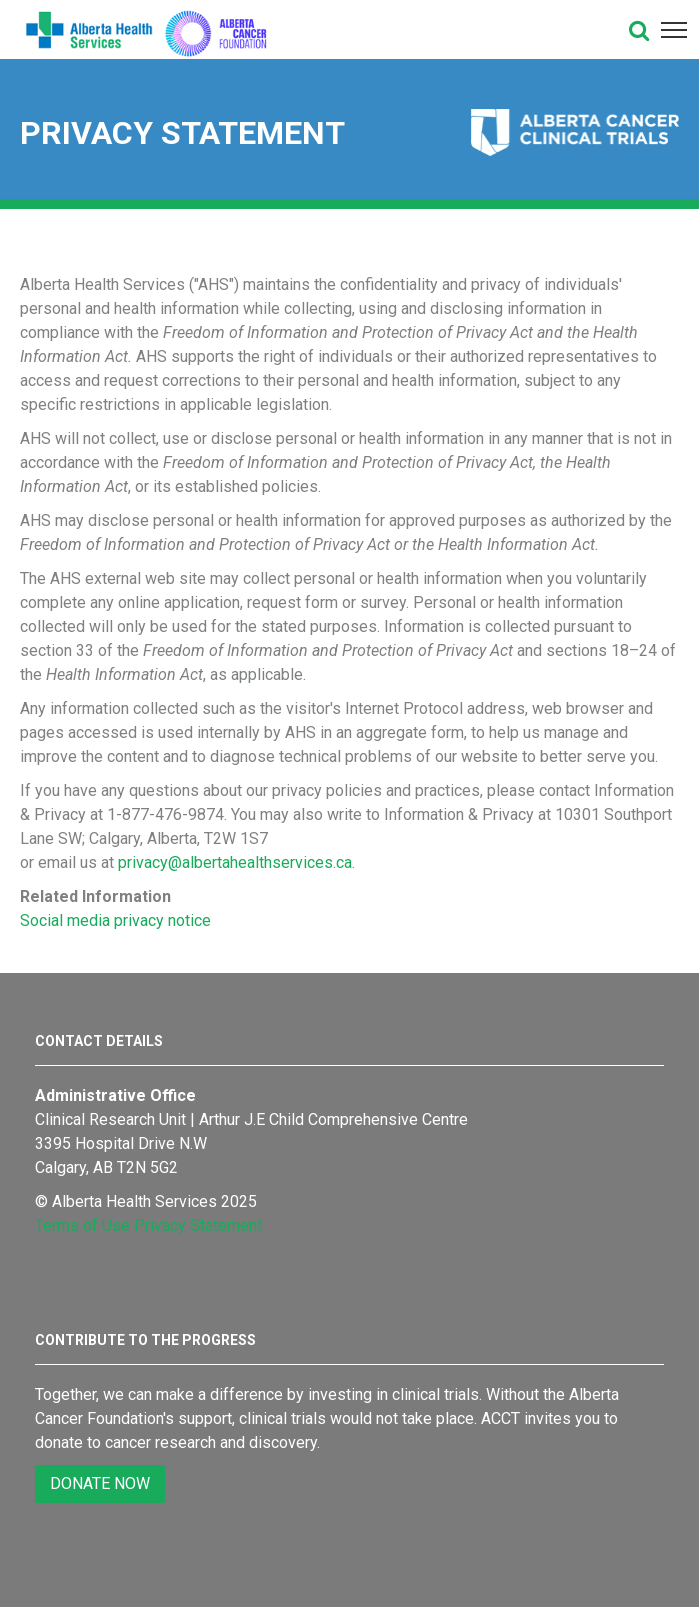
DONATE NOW (100, 1483)
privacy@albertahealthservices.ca (235, 862)
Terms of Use (82, 1225)
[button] (639, 30)
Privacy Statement (198, 1225)
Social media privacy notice (115, 920)
